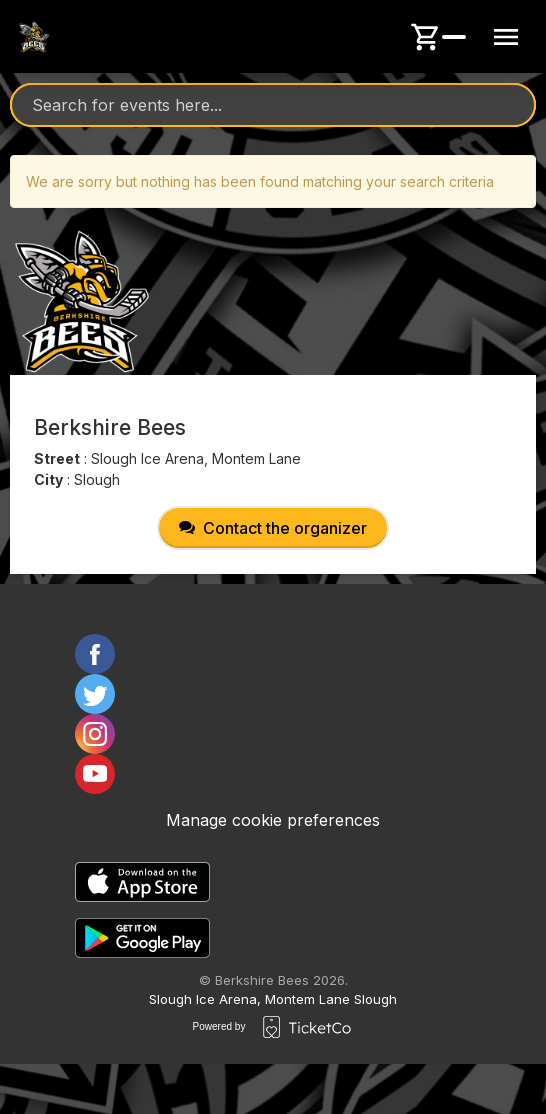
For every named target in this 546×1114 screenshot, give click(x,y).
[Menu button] (506, 37)
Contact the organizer (273, 528)
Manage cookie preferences (273, 820)
